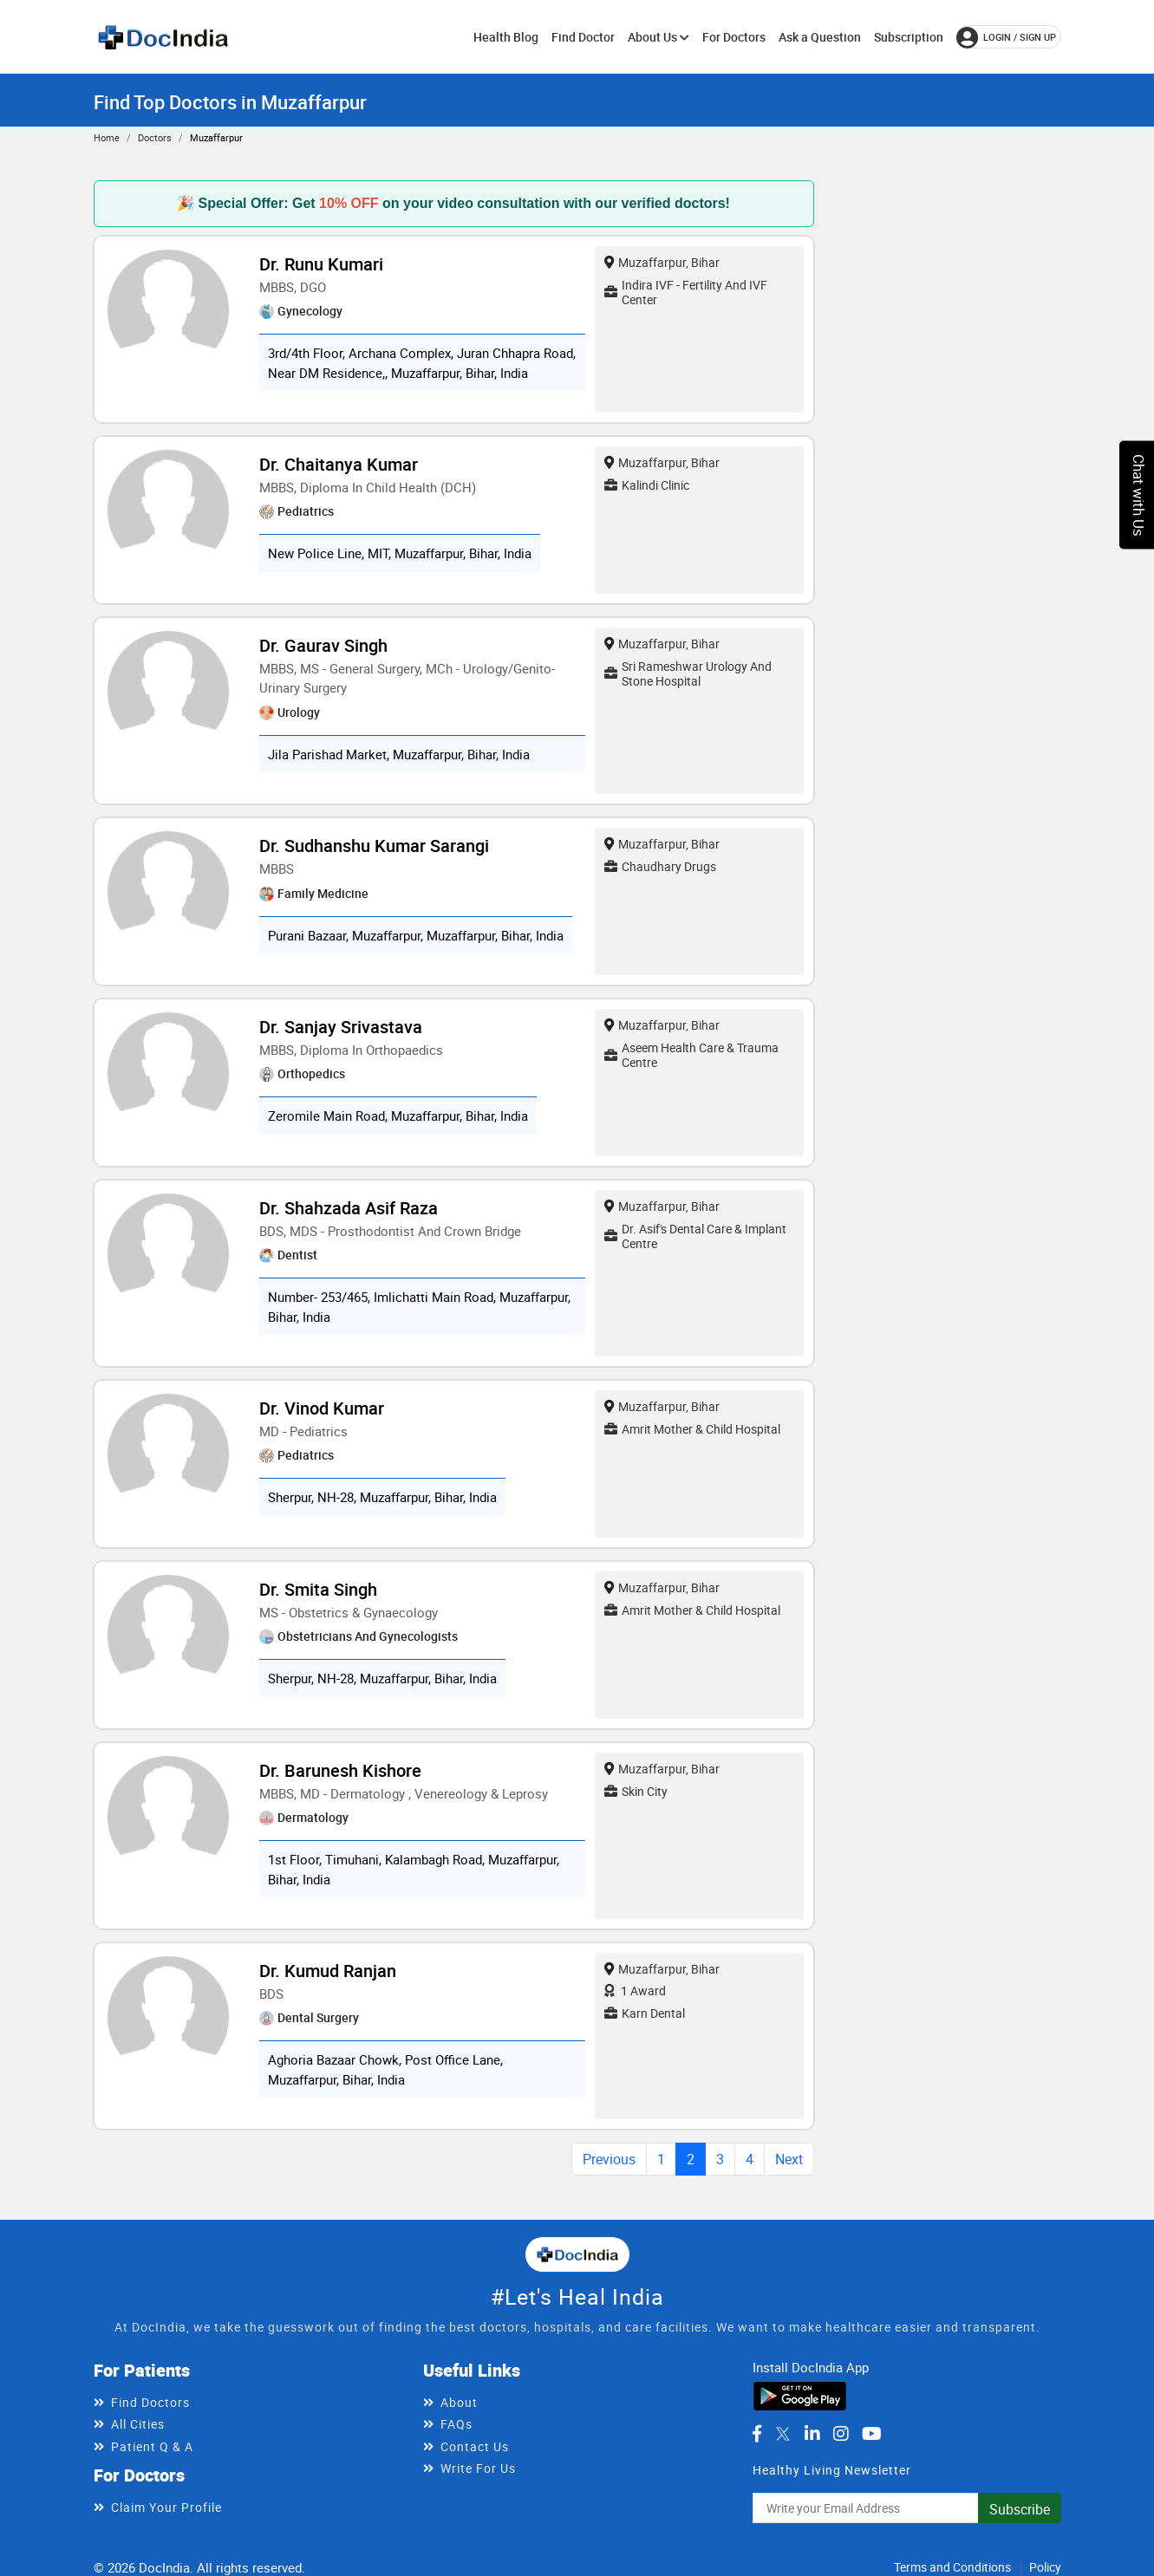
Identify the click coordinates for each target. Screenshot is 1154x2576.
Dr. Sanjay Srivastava (340, 1026)
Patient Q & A (152, 2446)
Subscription (908, 37)
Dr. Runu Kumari (321, 264)
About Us (658, 37)
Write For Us (478, 2468)
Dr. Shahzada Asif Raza (348, 1208)
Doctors (155, 137)
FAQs (456, 2424)
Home (107, 137)
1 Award (635, 1990)
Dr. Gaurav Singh (323, 645)
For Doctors (734, 37)
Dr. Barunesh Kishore (340, 1770)
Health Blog (505, 37)
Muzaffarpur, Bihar (662, 262)
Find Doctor (583, 37)
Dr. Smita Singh (318, 1589)
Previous (609, 2159)
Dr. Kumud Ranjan (327, 1970)
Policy (1045, 2567)
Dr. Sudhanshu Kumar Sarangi (374, 845)
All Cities (138, 2424)
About (459, 2402)
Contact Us (474, 2446)
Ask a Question (820, 37)
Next (789, 2159)
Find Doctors (150, 2402)
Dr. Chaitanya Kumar (338, 464)
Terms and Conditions (952, 2567)
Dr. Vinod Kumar (321, 1408)
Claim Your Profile (166, 2507)
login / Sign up (1006, 37)
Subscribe (1019, 2509)
